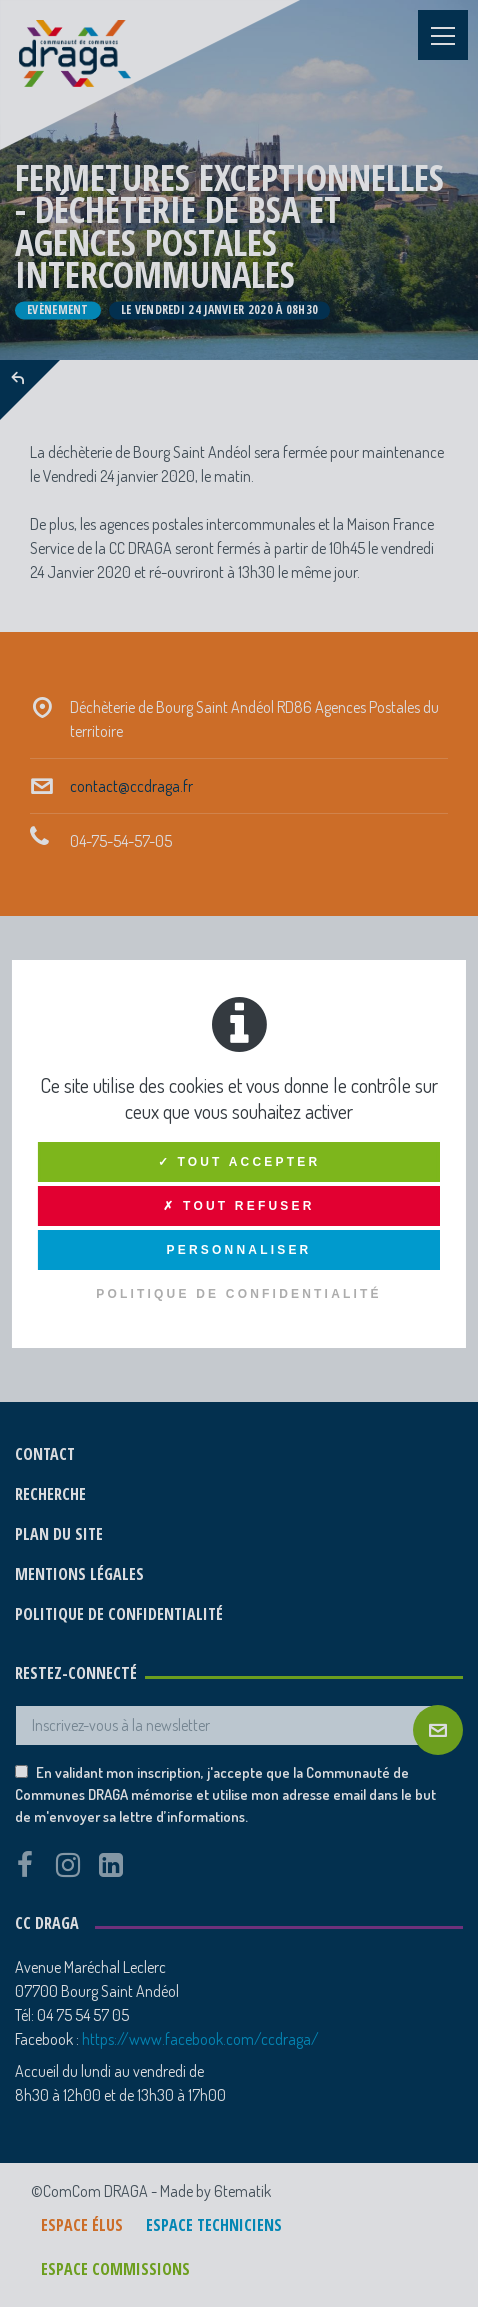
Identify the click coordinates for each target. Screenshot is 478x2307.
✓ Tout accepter (239, 1162)
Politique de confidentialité (239, 1294)
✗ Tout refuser (238, 1206)
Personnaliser (239, 1250)
